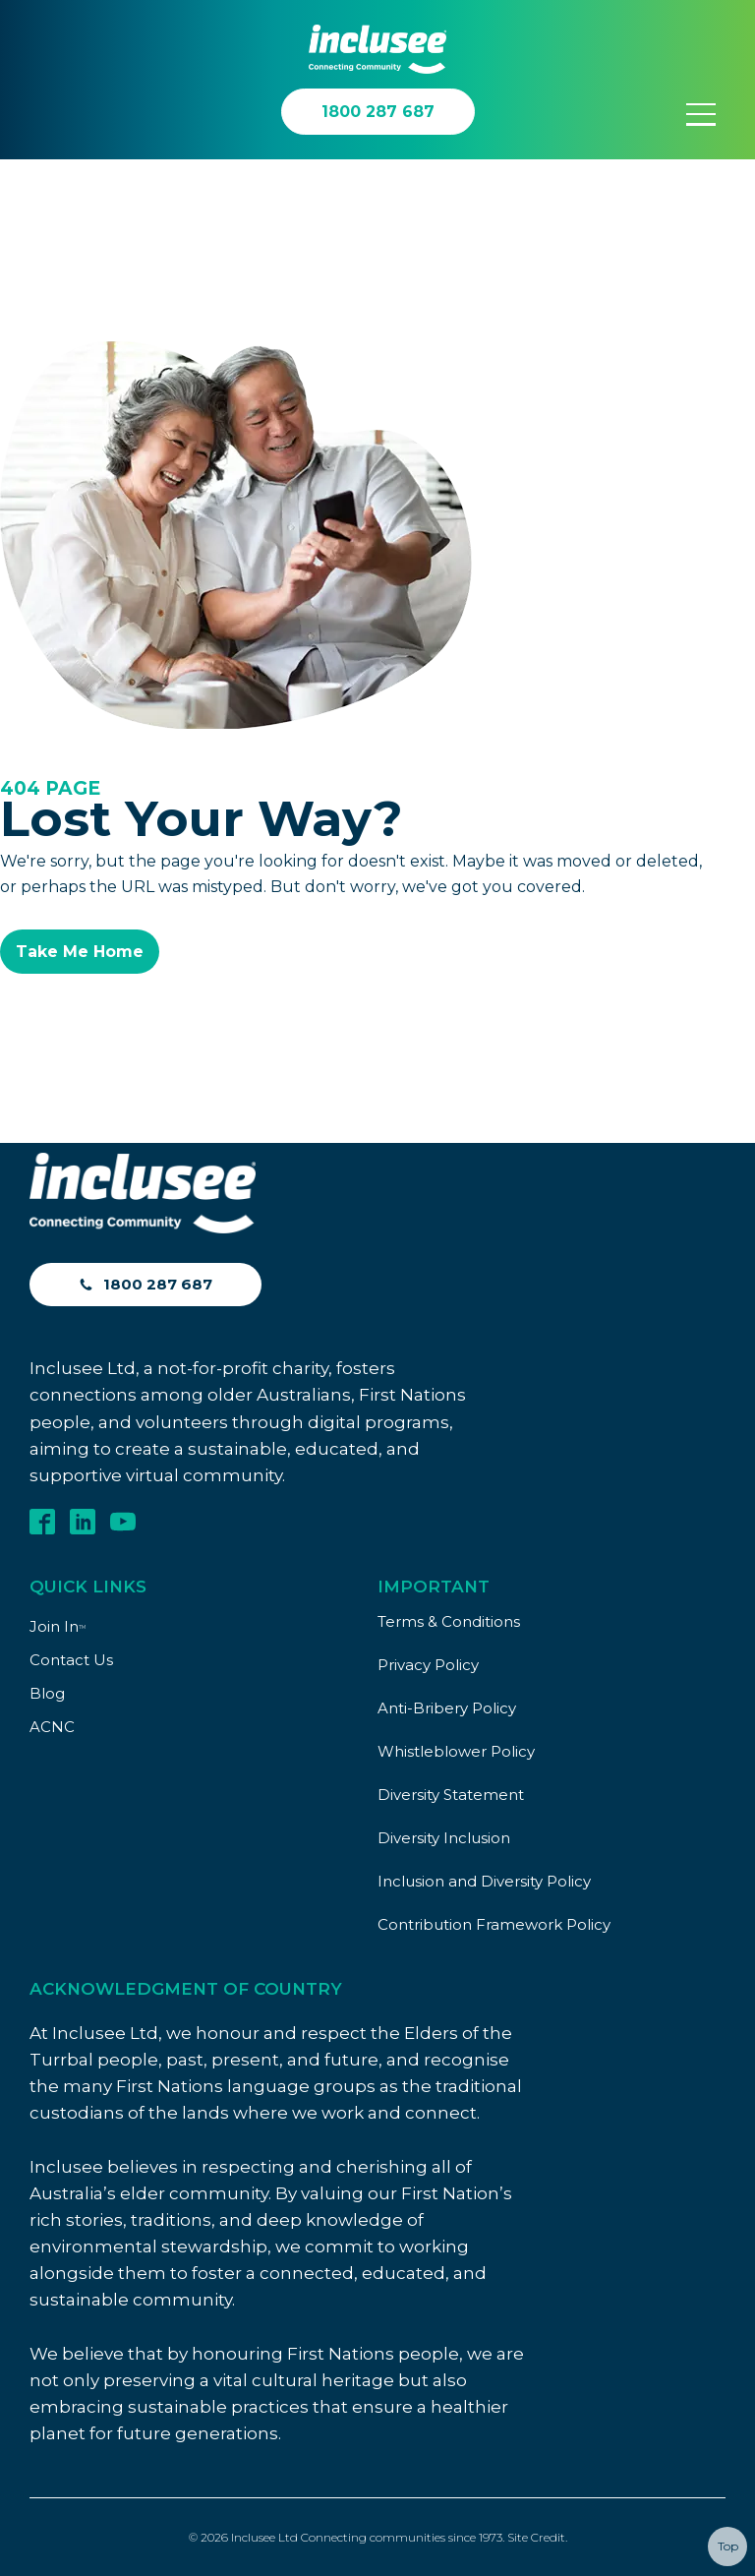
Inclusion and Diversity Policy (484, 1881)
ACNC (52, 1726)
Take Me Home (80, 951)
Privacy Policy (428, 1664)
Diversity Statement (451, 1794)
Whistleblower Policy (456, 1751)
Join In (57, 1626)
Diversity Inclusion (444, 1837)
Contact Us (71, 1659)
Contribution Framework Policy (494, 1924)
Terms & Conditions (449, 1621)
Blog (47, 1693)
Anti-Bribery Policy (447, 1708)
